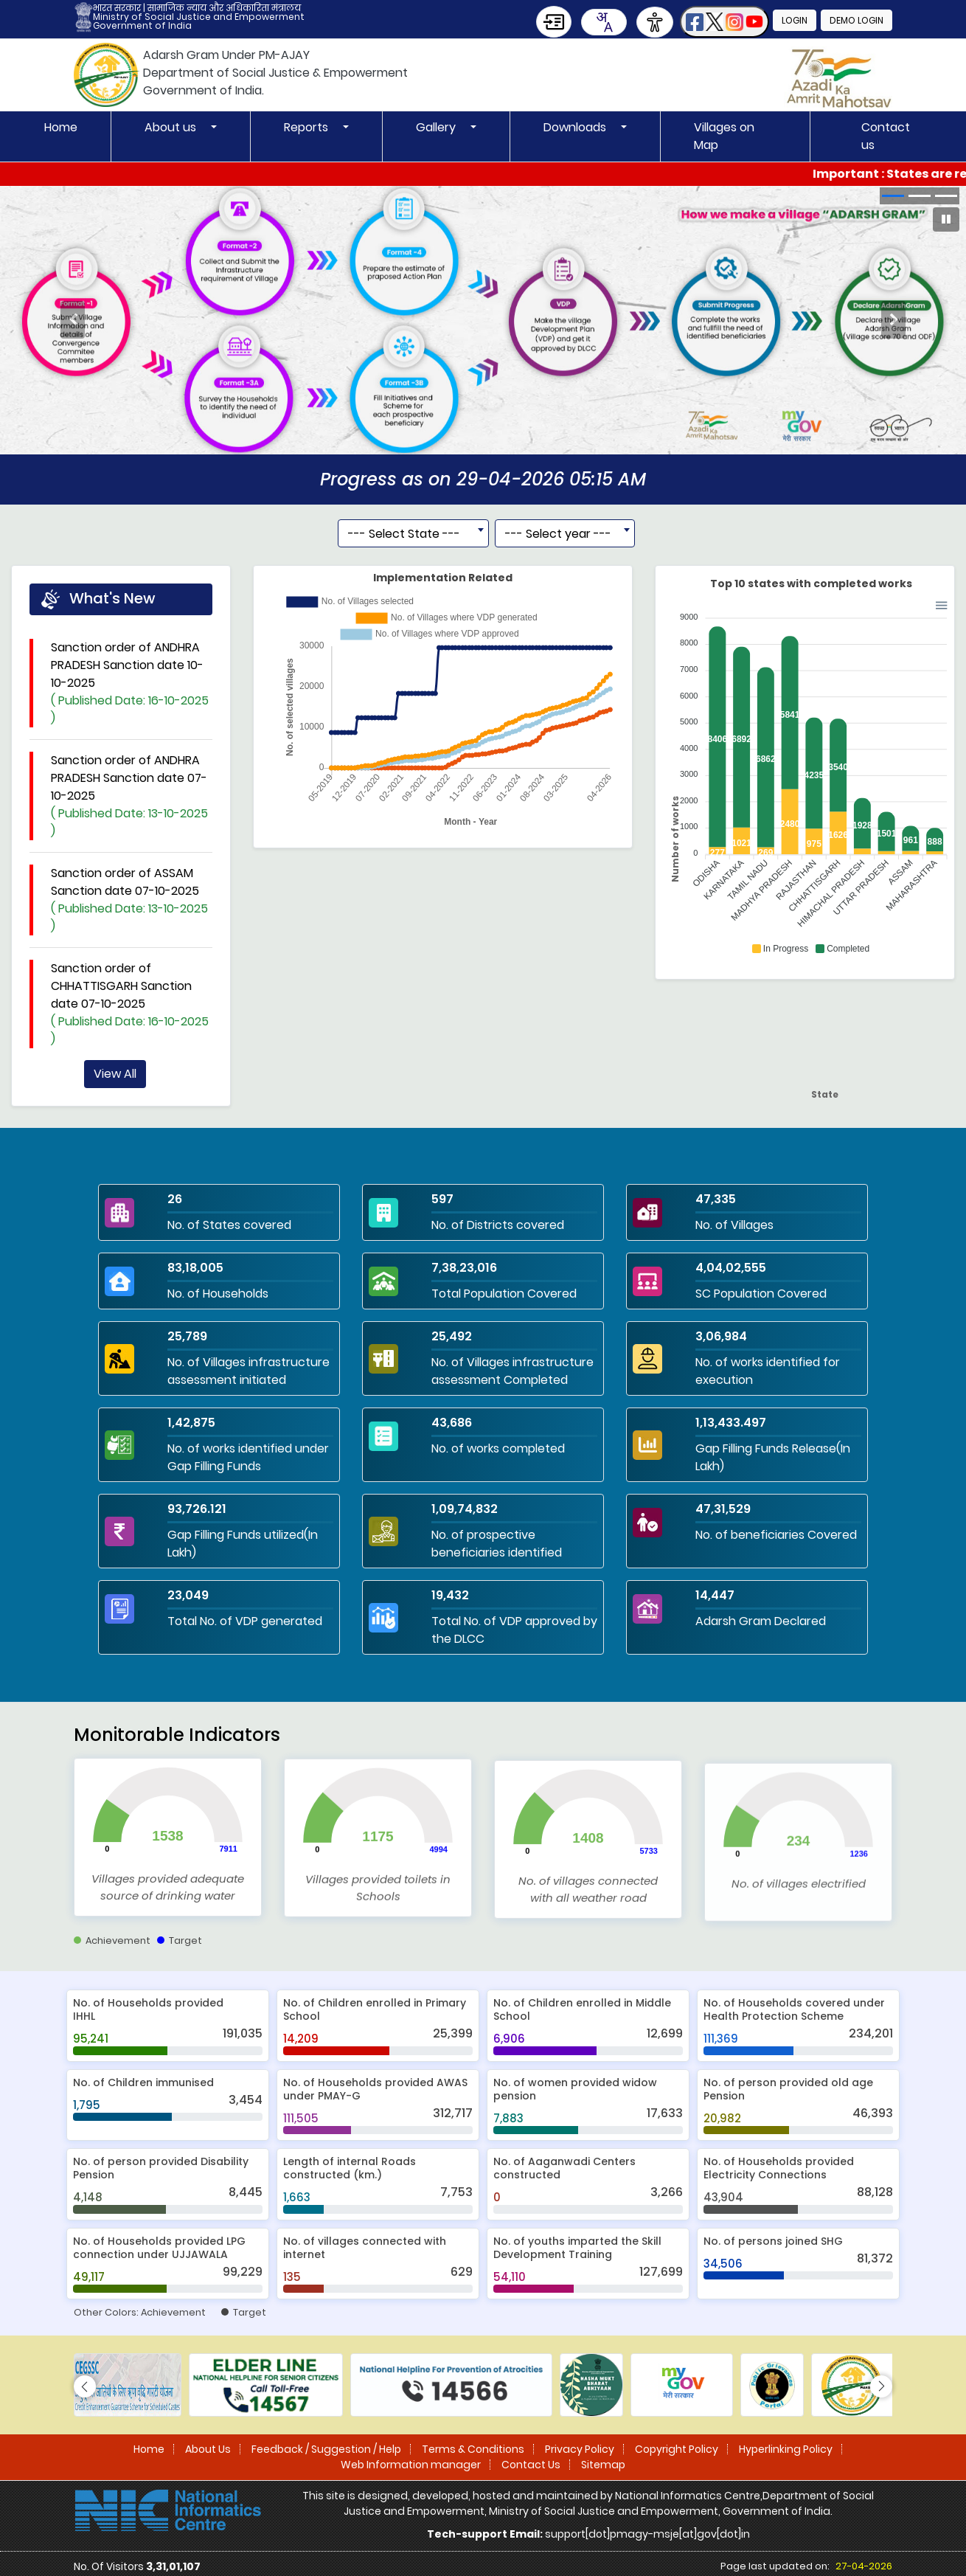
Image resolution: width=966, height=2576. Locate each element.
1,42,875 (191, 1422)
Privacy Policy (579, 2449)
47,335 (715, 1199)
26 (174, 1199)
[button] (724, 22)
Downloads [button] (576, 127)
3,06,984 (721, 1336)
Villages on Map (724, 136)
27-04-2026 (863, 2566)
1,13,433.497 (730, 1422)
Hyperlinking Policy (786, 2449)
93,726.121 (196, 1508)
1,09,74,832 (464, 1508)
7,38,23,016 (464, 1267)
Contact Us (530, 2464)
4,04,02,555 (730, 1267)
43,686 (451, 1422)
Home (60, 127)
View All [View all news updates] (115, 1131)
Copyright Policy (676, 2449)
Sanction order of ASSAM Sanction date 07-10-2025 (131, 957)
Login (794, 20)
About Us (208, 2449)
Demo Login (856, 20)
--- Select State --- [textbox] (404, 591)
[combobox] (604, 22)
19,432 (450, 1595)
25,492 (451, 1336)
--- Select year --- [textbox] (558, 591)
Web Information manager (411, 2464)
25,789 (187, 1336)
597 (442, 1199)
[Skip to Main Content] (553, 22)
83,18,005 (195, 1267)
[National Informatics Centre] (168, 2509)
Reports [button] (307, 127)
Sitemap (603, 2464)
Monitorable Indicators (177, 1792)
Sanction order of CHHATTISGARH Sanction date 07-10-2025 (131, 1061)
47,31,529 (723, 1508)
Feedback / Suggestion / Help (326, 2449)
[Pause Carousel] (946, 219)
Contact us (885, 136)
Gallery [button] (437, 127)
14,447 (714, 1595)
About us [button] (172, 127)
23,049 (188, 1595)
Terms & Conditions (473, 2449)
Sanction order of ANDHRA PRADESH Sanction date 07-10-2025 (131, 853)
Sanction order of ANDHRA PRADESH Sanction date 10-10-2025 (131, 740)
